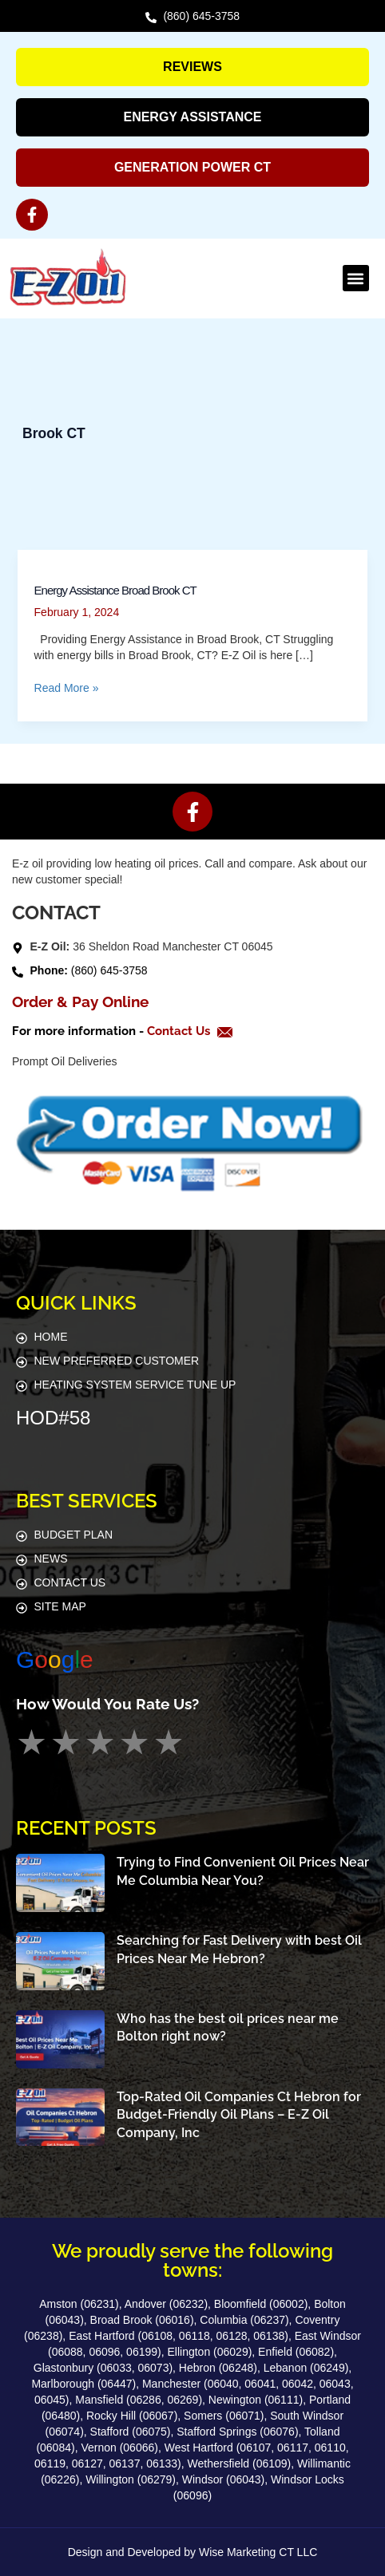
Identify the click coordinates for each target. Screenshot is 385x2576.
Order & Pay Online (80, 1001)
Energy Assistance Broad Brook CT (115, 590)
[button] (356, 278)
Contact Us (180, 1031)
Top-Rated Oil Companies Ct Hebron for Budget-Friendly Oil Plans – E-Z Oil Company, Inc (239, 2115)
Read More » (66, 687)
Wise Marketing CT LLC (258, 2552)
